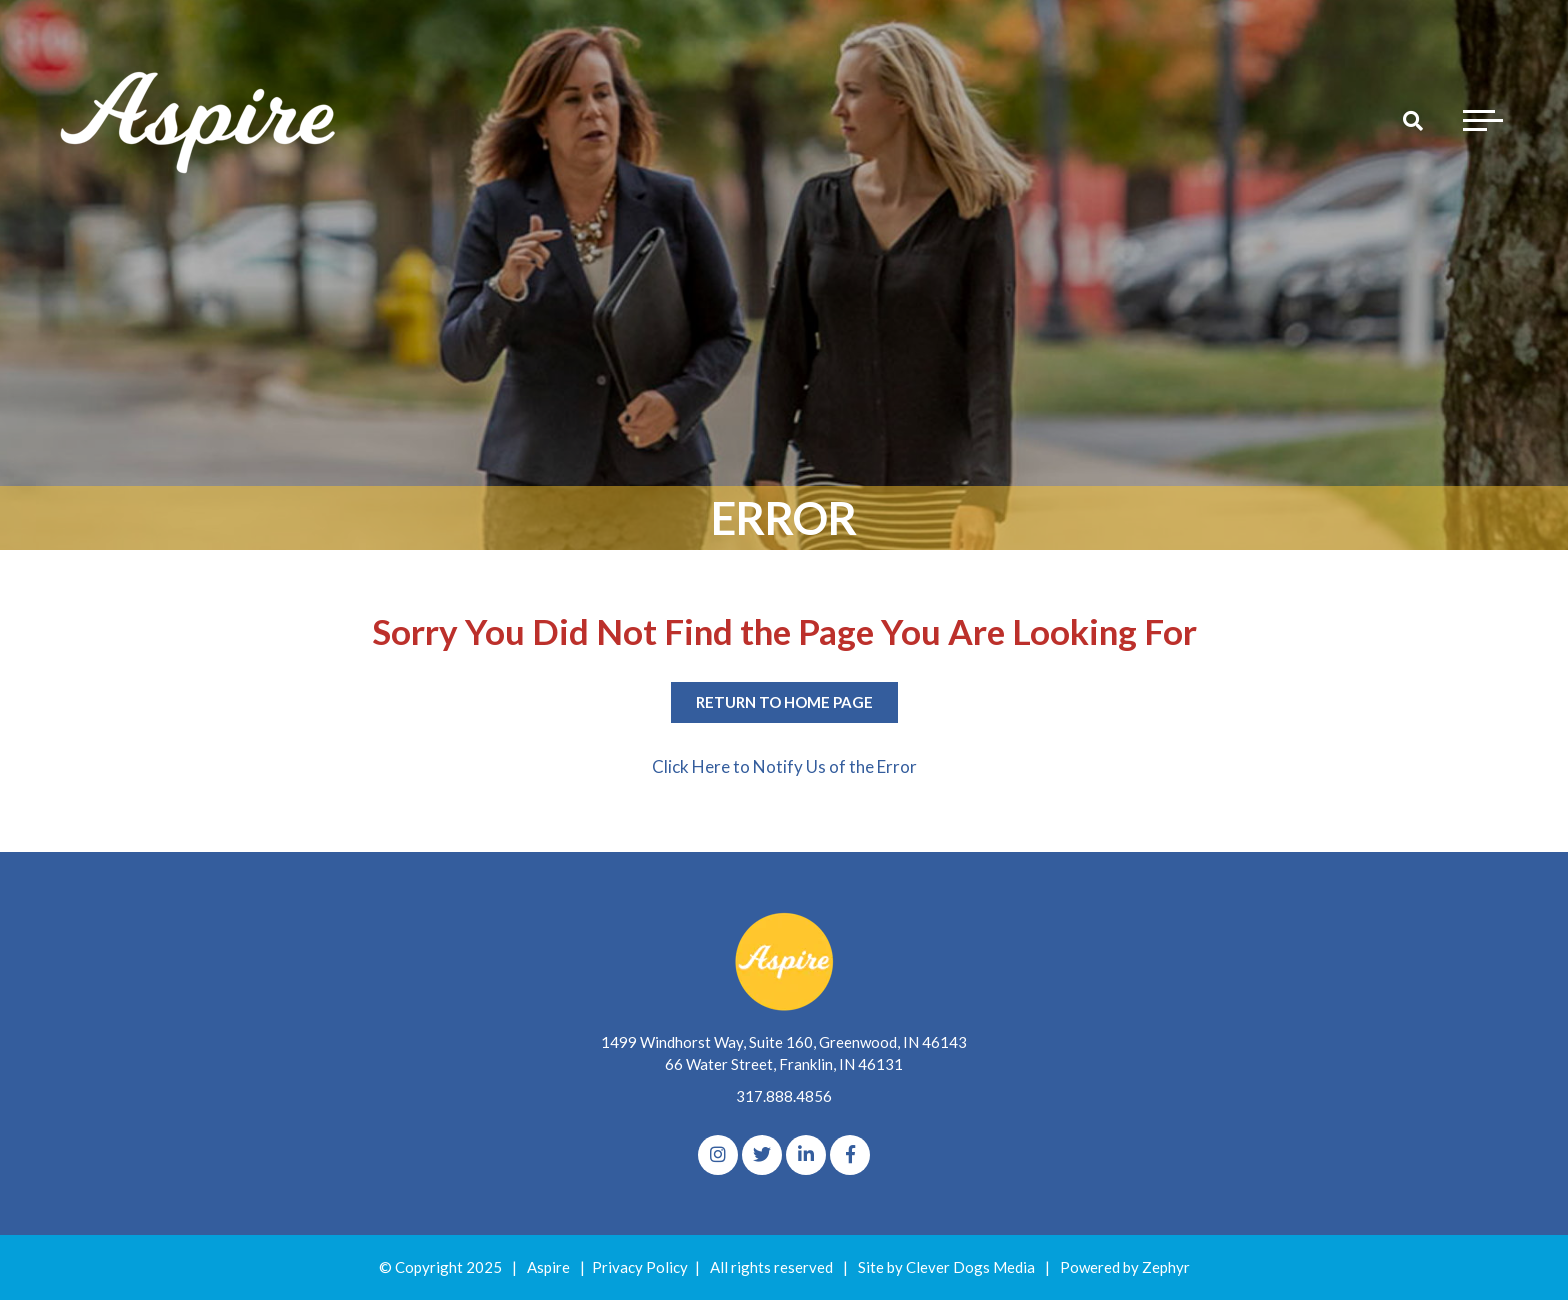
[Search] (1413, 120)
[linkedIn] (806, 1155)
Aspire (548, 1267)
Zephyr (1166, 1267)
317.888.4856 (784, 1096)
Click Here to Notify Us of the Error (784, 766)
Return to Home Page (784, 702)
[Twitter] (762, 1155)
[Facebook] (850, 1155)
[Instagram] (718, 1155)
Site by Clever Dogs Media (946, 1267)
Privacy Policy (640, 1267)
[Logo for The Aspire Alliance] (200, 120)
